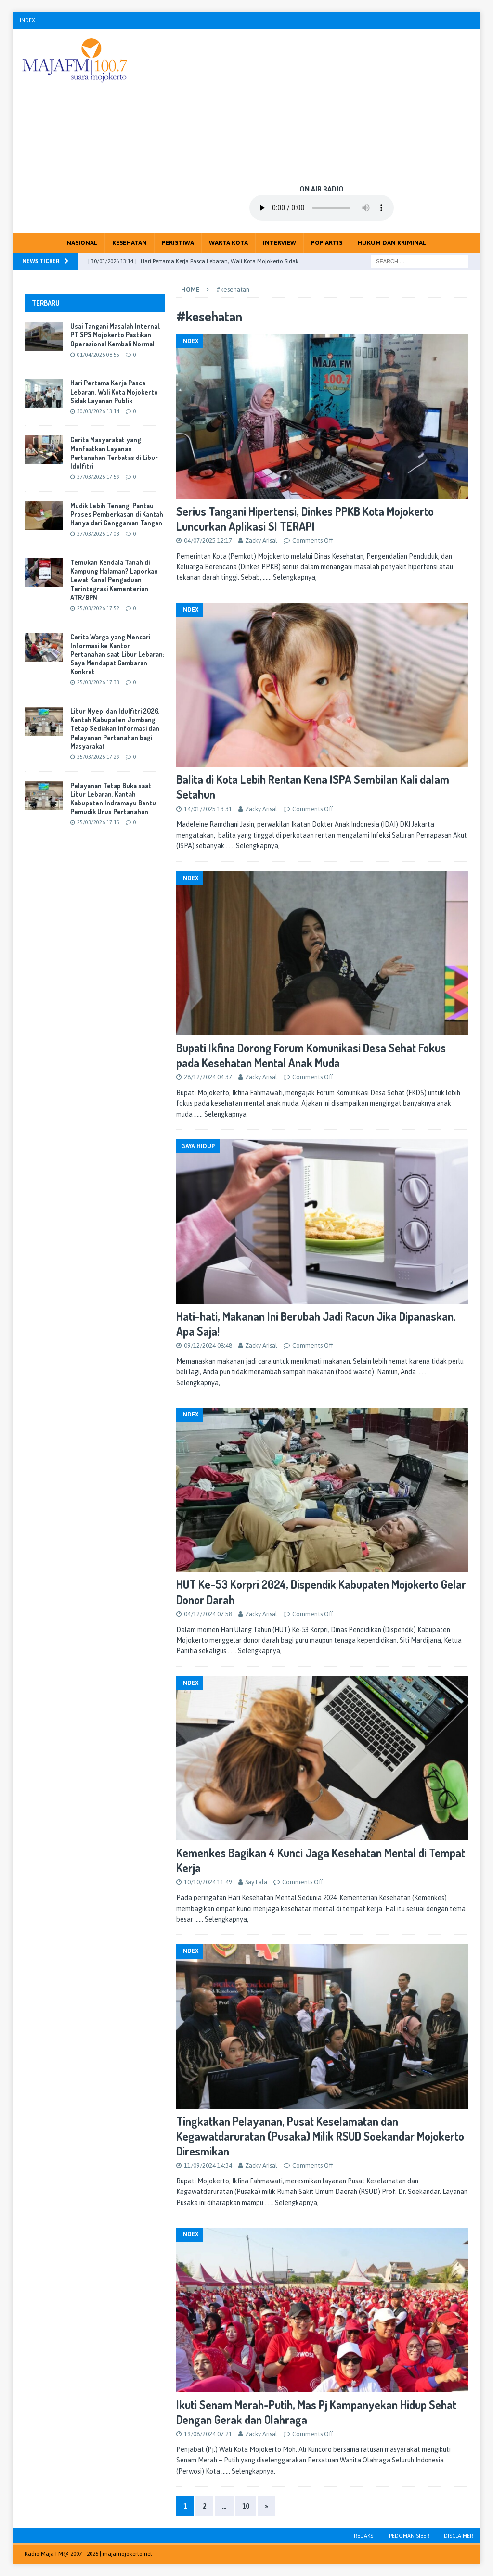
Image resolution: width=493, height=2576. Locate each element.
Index (27, 20)
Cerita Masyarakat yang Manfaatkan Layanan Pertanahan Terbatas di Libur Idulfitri (114, 452)
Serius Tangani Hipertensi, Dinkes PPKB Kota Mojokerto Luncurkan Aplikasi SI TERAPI (305, 519)
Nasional (81, 242)
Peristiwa (178, 242)
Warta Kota (228, 242)
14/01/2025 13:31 (208, 809)
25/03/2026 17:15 (98, 822)
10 (245, 2506)
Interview (279, 242)
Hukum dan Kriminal (391, 242)
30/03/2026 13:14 (98, 411)
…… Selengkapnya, (290, 577)
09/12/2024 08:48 (208, 1345)
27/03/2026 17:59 (98, 477)
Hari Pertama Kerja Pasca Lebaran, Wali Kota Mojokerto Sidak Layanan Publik (114, 391)
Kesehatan (129, 242)
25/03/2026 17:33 (98, 682)
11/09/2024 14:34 (208, 2165)
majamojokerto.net (127, 2553)
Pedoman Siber (409, 2535)
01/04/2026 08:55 (98, 354)
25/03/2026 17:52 (98, 608)
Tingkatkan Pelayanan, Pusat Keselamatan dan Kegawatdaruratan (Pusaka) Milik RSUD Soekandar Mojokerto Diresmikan (320, 2136)
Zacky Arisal (261, 540)
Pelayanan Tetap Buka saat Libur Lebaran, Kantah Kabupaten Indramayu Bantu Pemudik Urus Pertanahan (113, 798)
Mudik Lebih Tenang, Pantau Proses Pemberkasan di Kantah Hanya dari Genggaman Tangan (116, 514)
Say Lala (256, 1882)
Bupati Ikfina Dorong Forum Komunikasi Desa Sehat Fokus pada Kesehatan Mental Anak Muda (311, 1055)
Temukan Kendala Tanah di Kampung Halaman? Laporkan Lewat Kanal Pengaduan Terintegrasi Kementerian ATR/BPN (114, 579)
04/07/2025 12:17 (208, 540)
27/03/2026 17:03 (98, 533)
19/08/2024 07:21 (208, 2433)
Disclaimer (458, 2535)
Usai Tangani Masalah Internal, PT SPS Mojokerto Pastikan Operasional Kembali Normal (115, 334)
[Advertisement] (321, 105)
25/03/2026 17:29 (98, 757)
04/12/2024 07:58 (208, 1614)
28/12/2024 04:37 (208, 1077)
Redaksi (364, 2535)
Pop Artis (326, 242)
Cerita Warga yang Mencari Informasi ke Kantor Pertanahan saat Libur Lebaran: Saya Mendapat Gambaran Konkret (117, 654)
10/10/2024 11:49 (208, 1882)
